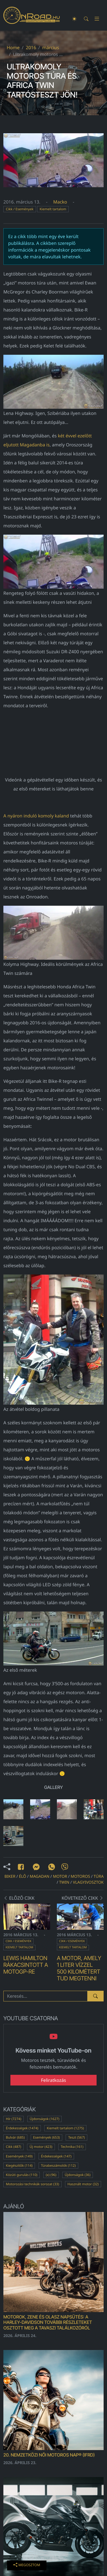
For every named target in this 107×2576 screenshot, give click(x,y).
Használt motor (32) (83, 2184)
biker (10, 1876)
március (50, 47)
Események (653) (46, 2137)
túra (98, 1876)
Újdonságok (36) (78, 2174)
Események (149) (19, 2156)
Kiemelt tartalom (53, 209)
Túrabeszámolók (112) (58, 2165)
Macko (60, 202)
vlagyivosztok (88, 1882)
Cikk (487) (13, 2146)
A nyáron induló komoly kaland (36, 816)
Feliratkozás (53, 2080)
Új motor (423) (41, 2146)
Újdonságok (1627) (44, 2118)
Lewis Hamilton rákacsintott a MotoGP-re (25, 1965)
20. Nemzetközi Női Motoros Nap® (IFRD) (49, 2455)
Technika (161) (72, 2146)
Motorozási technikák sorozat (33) (32, 2184)
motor (60, 1876)
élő (22, 1876)
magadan (39, 1876)
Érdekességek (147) (56, 2156)
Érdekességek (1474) (22, 2128)
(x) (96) (51, 2174)
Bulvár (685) (15, 2137)
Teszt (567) (76, 2137)
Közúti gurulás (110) (21, 2174)
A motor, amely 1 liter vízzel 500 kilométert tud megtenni (79, 1968)
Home (13, 47)
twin (64, 1882)
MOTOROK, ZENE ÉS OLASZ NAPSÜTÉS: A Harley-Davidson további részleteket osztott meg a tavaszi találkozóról (47, 2322)
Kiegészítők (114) (19, 2165)
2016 (31, 47)
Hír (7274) (13, 2118)
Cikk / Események (20, 209)
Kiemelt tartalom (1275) (65, 2128)
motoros (80, 1876)
